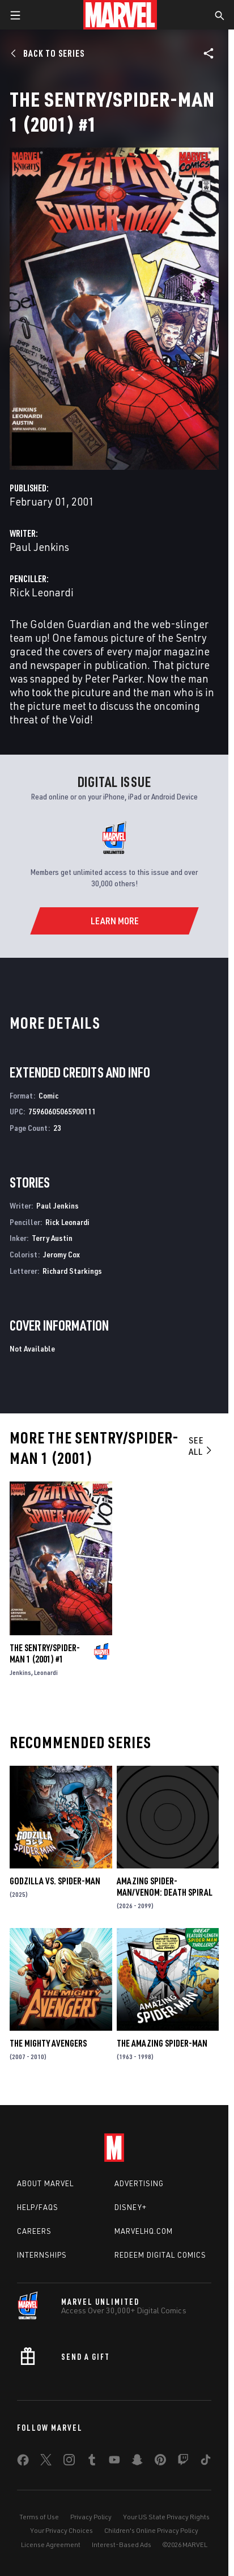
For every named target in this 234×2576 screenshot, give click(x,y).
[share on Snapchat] (137, 2462)
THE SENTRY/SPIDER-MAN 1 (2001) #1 (45, 1653)
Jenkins (20, 1672)
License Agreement (50, 2544)
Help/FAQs (37, 2207)
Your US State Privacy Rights (166, 2516)
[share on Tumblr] (91, 2462)
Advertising (139, 2183)
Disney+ (130, 2207)
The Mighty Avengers (48, 2043)
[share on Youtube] (114, 2462)
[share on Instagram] (69, 2462)
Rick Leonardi (42, 592)
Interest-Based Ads (121, 2544)
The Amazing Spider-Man (162, 2043)
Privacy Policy (91, 2516)
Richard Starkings (72, 1271)
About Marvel (45, 2183)
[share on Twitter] (46, 2462)
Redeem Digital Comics (160, 2254)
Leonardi (46, 1672)
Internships (42, 2254)
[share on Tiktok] (205, 2462)
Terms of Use (39, 2516)
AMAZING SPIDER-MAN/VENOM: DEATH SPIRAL (164, 1886)
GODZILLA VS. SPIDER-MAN (55, 1881)
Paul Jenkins (39, 546)
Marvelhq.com (143, 2231)
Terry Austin (52, 1238)
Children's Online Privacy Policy (151, 2530)
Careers (34, 2231)
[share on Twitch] (183, 2462)
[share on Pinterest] (160, 2462)
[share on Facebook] (23, 2462)
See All (201, 1446)
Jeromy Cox (61, 1254)
